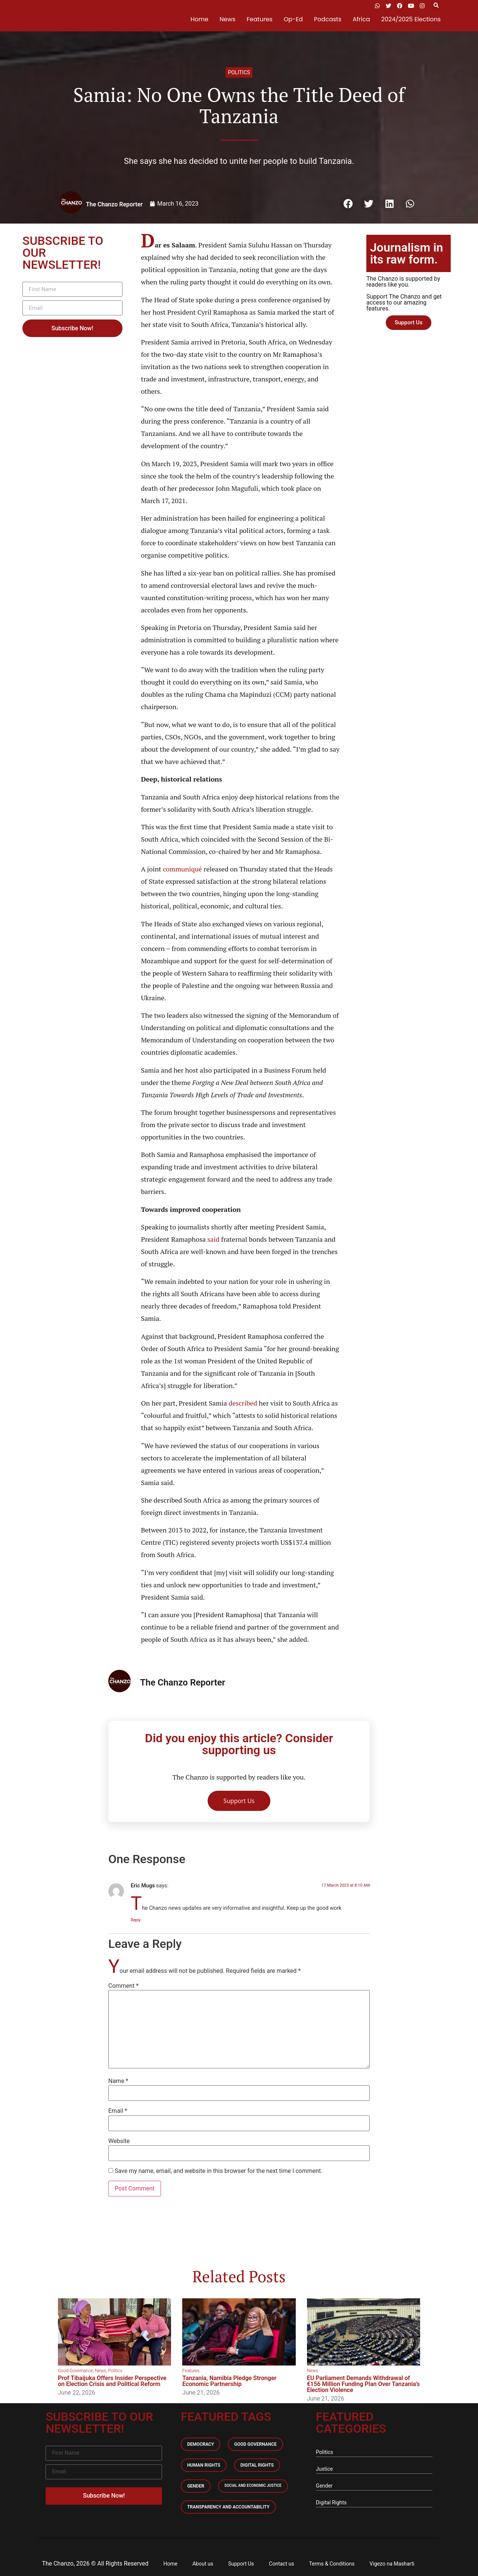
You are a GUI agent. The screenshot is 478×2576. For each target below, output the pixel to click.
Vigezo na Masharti (392, 2564)
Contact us (281, 2564)
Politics (239, 72)
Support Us (241, 2564)
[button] (436, 5)
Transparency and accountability (228, 2507)
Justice (324, 2469)
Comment (123, 1986)
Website (119, 2141)
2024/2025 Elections (411, 19)
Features (260, 19)
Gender (195, 2486)
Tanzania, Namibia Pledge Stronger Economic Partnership (229, 2381)
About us (202, 2564)
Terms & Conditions (331, 2564)
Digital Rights (257, 2465)
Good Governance (75, 2370)
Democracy (200, 2444)
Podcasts (327, 19)
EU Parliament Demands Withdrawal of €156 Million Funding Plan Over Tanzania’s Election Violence (363, 2383)
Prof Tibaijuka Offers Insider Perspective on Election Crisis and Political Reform (112, 2381)
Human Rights (203, 2465)
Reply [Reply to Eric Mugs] (136, 1920)
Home (199, 19)
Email (117, 2111)
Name (118, 2081)
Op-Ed (293, 19)
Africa (361, 19)
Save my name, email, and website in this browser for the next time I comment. (219, 2171)
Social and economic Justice (253, 2485)
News (228, 19)
